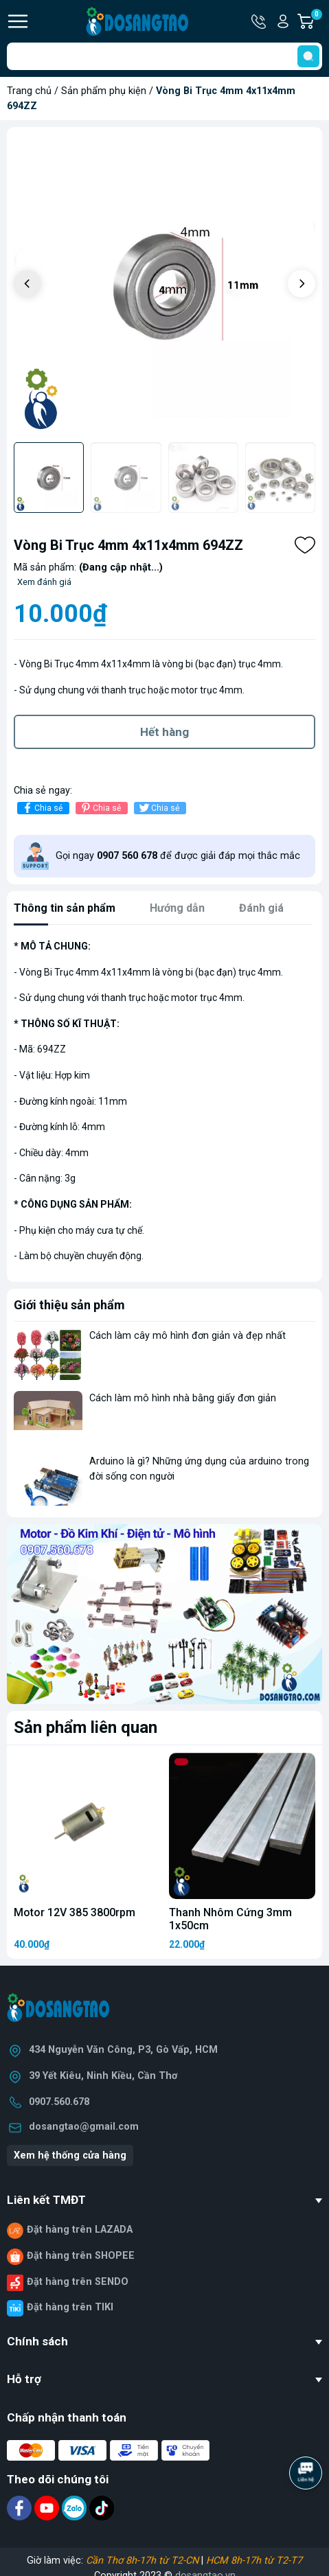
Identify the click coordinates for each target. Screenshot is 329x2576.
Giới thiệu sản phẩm (69, 1305)
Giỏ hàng (316, 21)
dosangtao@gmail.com (84, 2126)
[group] (164, 284)
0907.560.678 (59, 2102)
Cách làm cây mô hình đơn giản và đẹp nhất (187, 1336)
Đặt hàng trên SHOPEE (81, 2256)
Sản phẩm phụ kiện (103, 91)
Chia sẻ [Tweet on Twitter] (158, 808)
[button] (301, 283)
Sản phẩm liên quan (85, 1727)
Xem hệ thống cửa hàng (70, 2155)
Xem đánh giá (44, 582)
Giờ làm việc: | (164, 2560)
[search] (308, 56)
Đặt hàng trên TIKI (70, 2307)
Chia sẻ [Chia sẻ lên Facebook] (42, 808)
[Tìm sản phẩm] (164, 56)
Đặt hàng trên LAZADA (80, 2229)
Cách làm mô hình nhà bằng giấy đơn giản (182, 1398)
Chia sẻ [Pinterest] (100, 808)
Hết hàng (164, 732)
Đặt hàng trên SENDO (77, 2282)
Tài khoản (283, 21)
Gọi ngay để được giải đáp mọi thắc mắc (178, 856)
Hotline (259, 21)
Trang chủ (29, 91)
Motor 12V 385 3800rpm (74, 1912)
